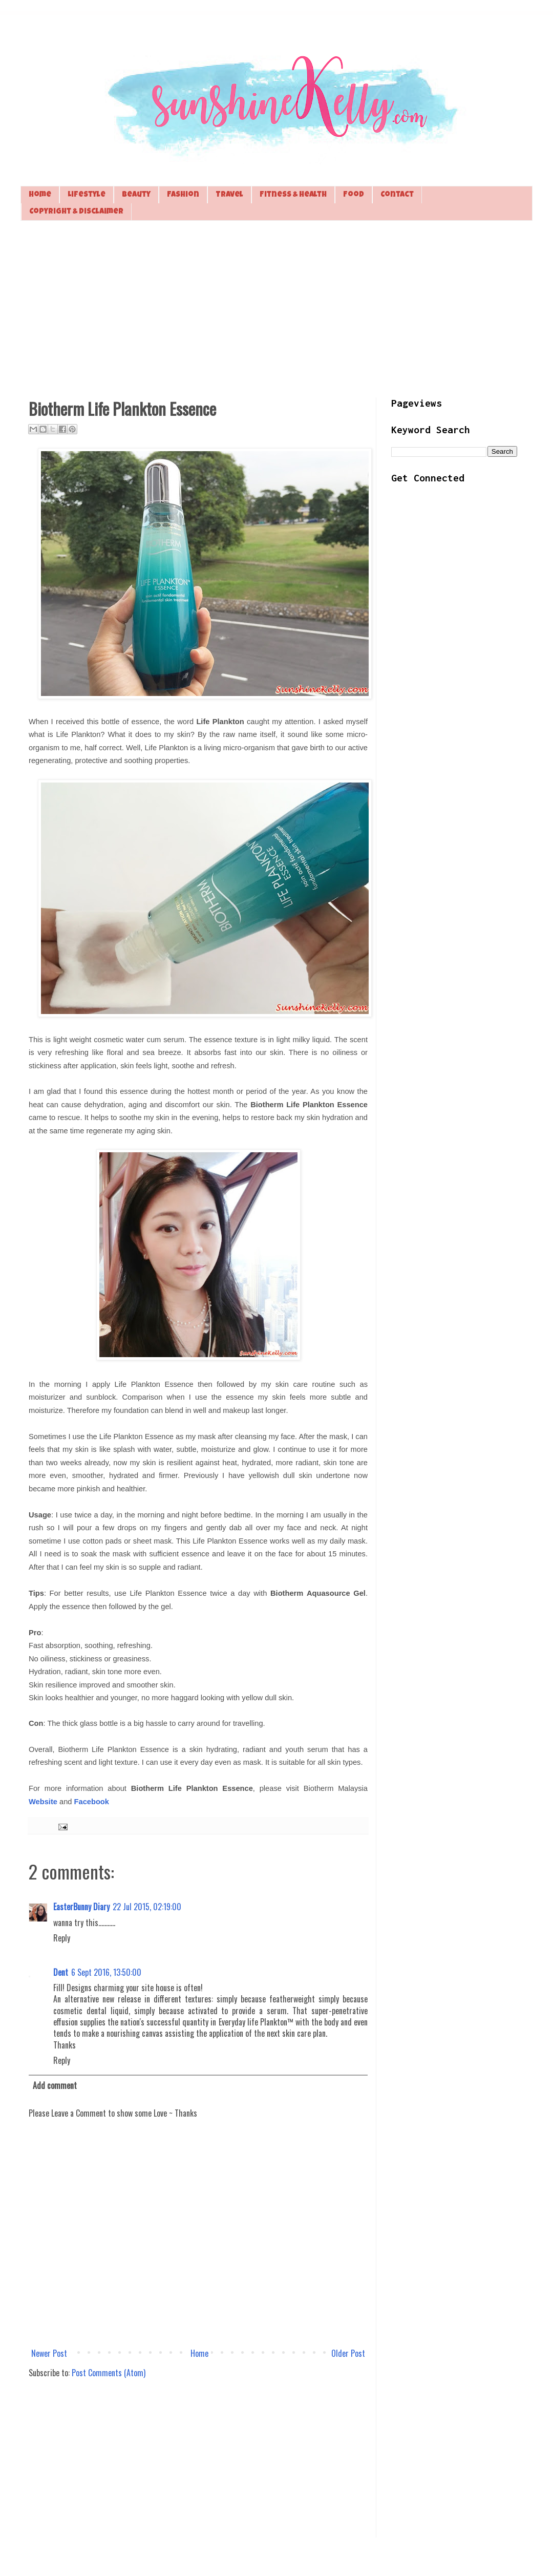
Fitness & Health (293, 195)
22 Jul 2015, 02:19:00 (147, 1907)
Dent (60, 1972)
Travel (229, 195)
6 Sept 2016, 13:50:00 (106, 1972)
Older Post (348, 2353)
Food (353, 195)
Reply (61, 1938)
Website (43, 1802)
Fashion (183, 195)
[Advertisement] (276, 307)
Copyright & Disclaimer (76, 212)
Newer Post (49, 2353)
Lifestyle (86, 195)
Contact (397, 195)
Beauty (136, 195)
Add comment (55, 2085)
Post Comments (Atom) (108, 2373)
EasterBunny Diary (81, 1907)
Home (40, 195)
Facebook (91, 1802)
